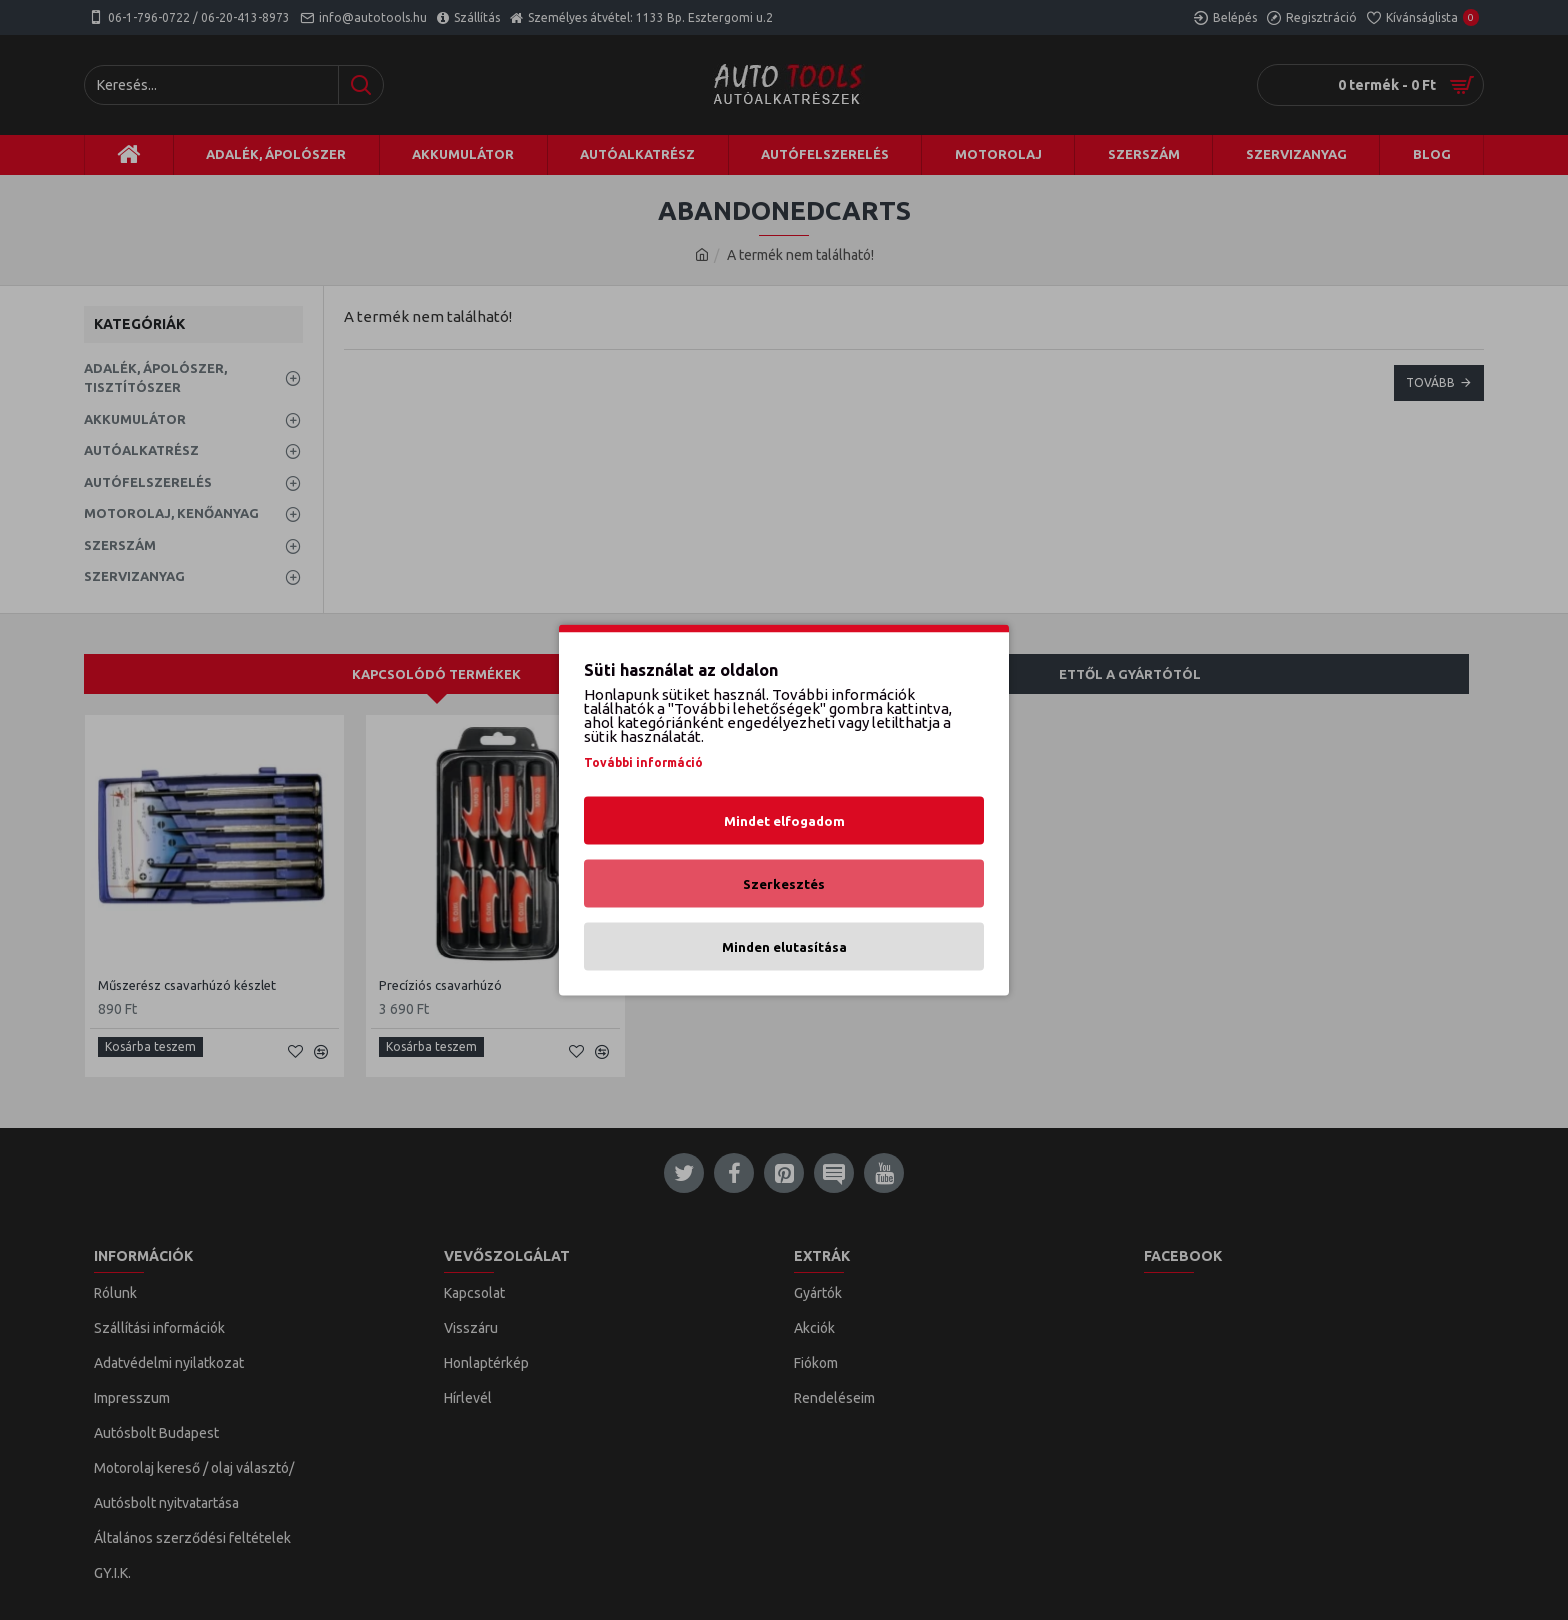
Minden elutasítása (784, 947)
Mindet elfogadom (784, 821)
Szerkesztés (784, 884)
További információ (643, 762)
